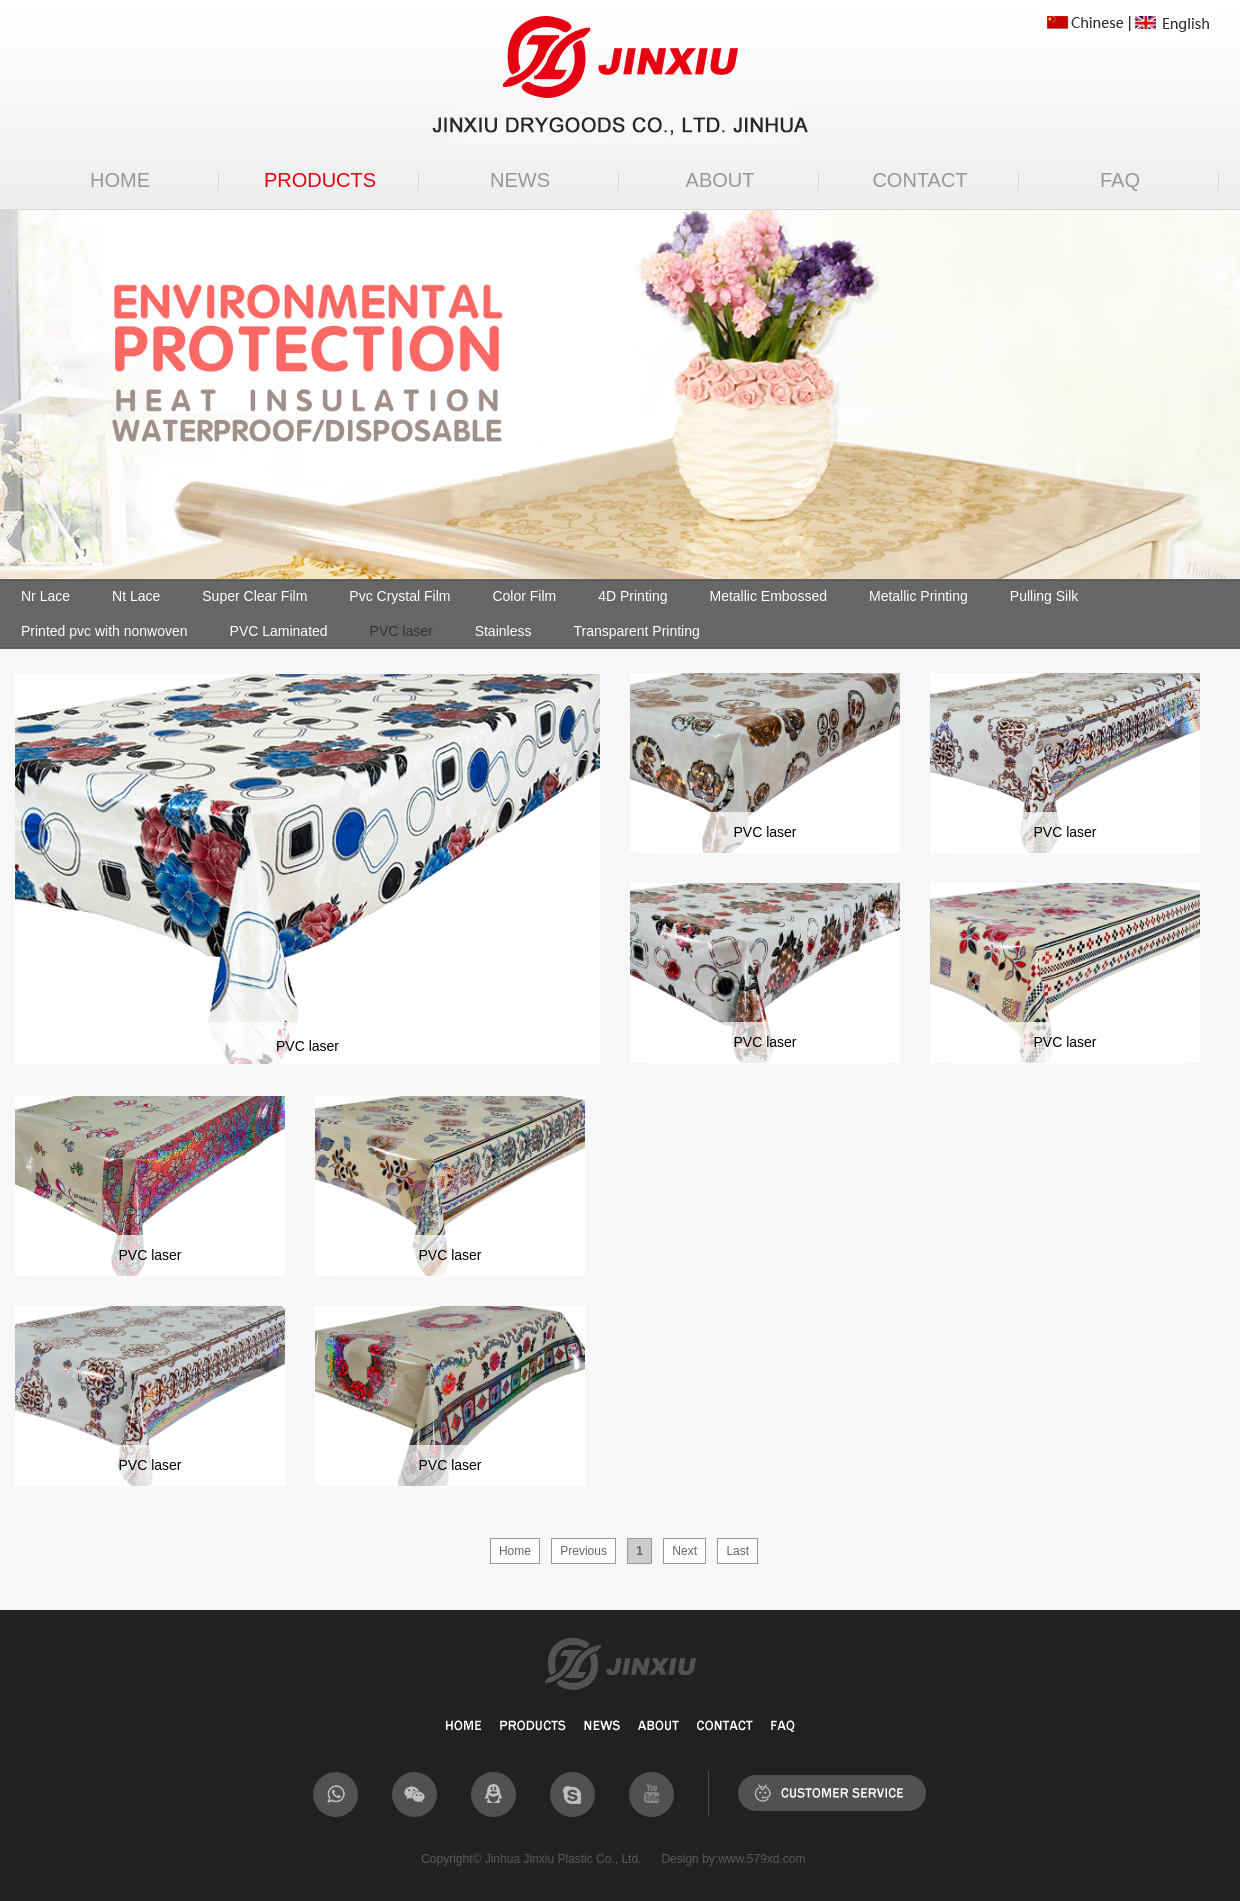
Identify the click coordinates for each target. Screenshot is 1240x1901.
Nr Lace (45, 596)
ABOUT (720, 180)
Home (515, 1551)
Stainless (503, 631)
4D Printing (632, 596)
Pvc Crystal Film (399, 596)
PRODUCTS (320, 180)
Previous (583, 1551)
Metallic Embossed (768, 596)
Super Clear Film (254, 596)
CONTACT (919, 180)
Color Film (524, 596)
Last (737, 1551)
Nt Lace (136, 596)
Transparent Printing (636, 631)
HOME (120, 180)
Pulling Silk (1044, 596)
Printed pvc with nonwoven (104, 631)
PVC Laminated (279, 631)
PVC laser (401, 631)
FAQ (1120, 180)
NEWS (520, 180)
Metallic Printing (918, 596)
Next (684, 1551)
